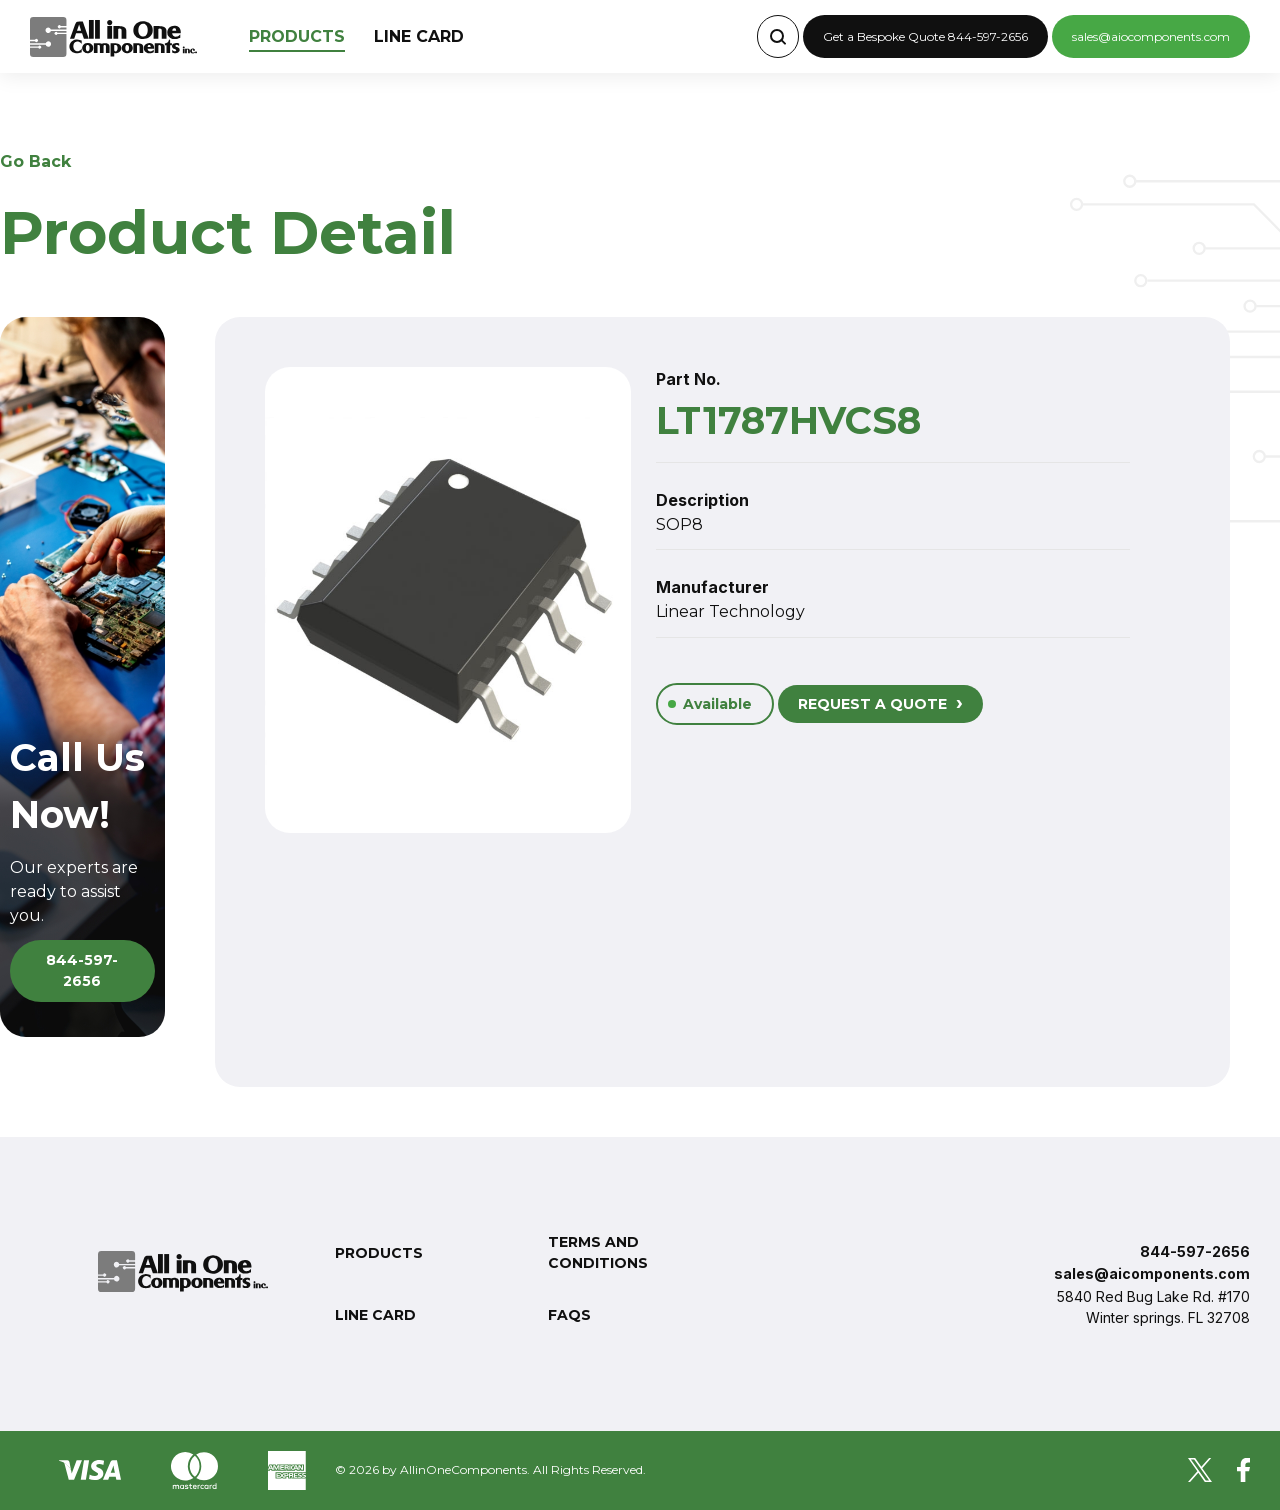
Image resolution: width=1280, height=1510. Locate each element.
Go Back (35, 161)
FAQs (569, 1315)
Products (297, 36)
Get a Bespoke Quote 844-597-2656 (925, 36)
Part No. (688, 379)
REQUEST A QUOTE (880, 702)
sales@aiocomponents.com (1151, 36)
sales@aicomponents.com (1152, 1273)
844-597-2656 (82, 970)
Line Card (419, 36)
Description (702, 500)
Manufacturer (712, 587)
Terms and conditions (598, 1252)
